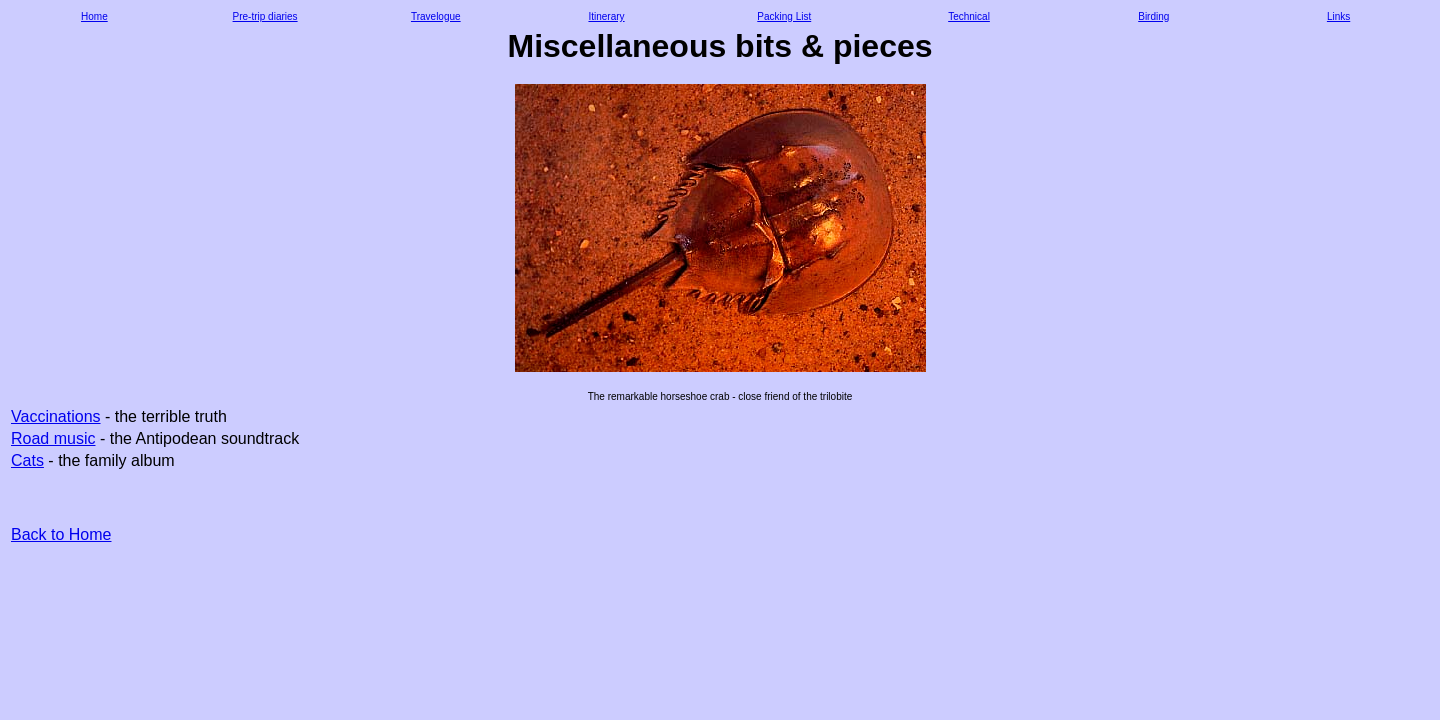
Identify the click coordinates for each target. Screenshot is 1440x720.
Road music (53, 438)
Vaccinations (56, 416)
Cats (27, 460)
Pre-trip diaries (265, 16)
